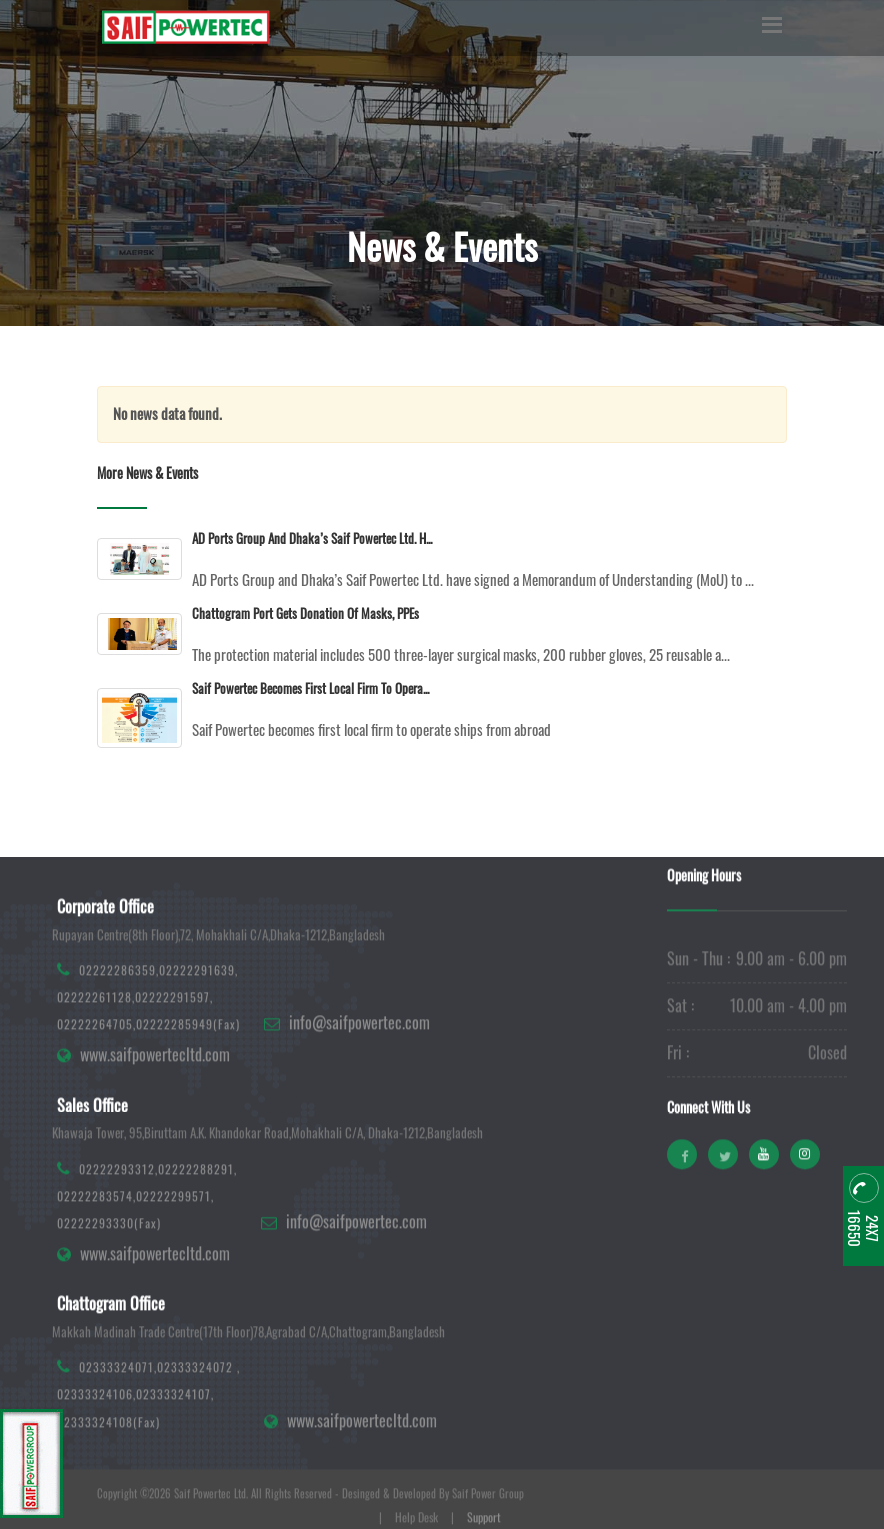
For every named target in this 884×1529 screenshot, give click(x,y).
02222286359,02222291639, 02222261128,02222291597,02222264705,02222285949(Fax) (148, 1057)
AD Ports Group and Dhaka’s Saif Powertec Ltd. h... (312, 538)
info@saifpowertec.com (359, 1084)
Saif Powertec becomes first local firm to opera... (310, 688)
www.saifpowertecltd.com (155, 1116)
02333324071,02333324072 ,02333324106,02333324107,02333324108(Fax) (148, 1455)
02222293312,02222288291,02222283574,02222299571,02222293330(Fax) (147, 1256)
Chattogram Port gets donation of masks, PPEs (305, 613)
